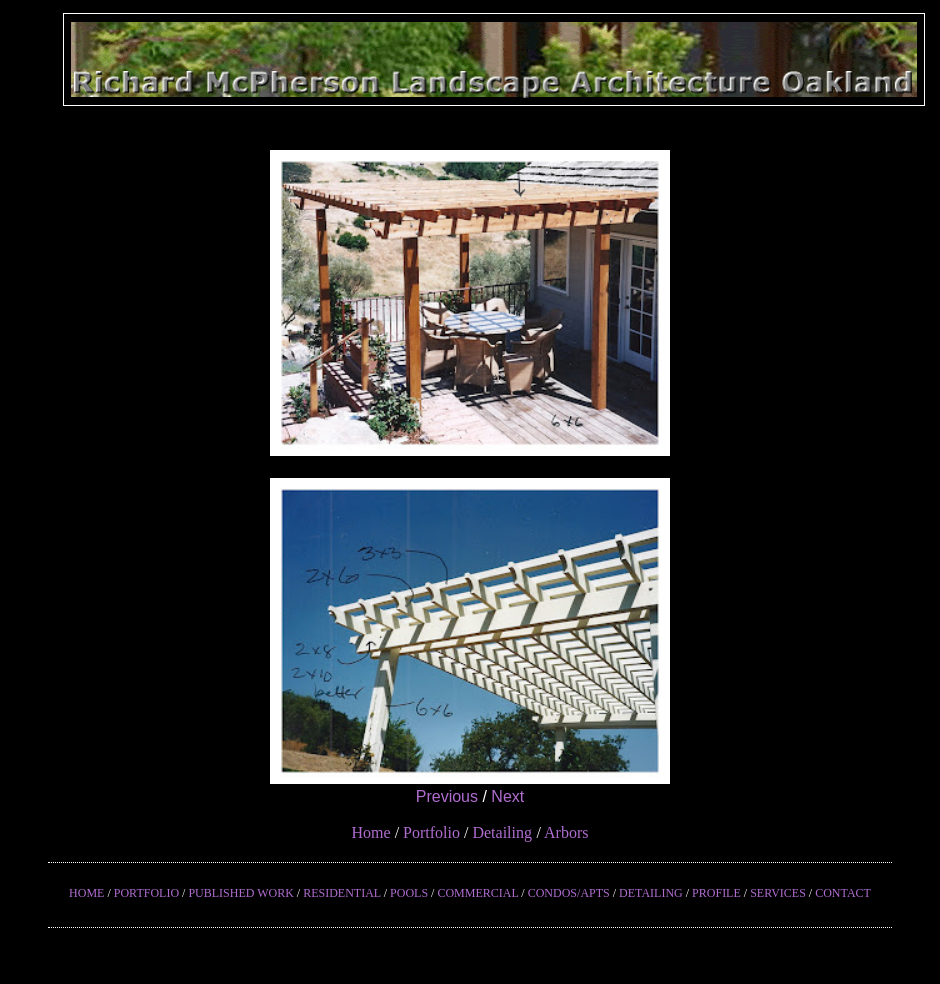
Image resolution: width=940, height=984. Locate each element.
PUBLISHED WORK (240, 893)
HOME (86, 893)
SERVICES (778, 893)
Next (507, 796)
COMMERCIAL (477, 893)
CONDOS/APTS (569, 893)
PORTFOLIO (146, 893)
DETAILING (651, 893)
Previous (447, 796)
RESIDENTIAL (342, 893)
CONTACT (843, 893)
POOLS (409, 893)
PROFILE (716, 893)
